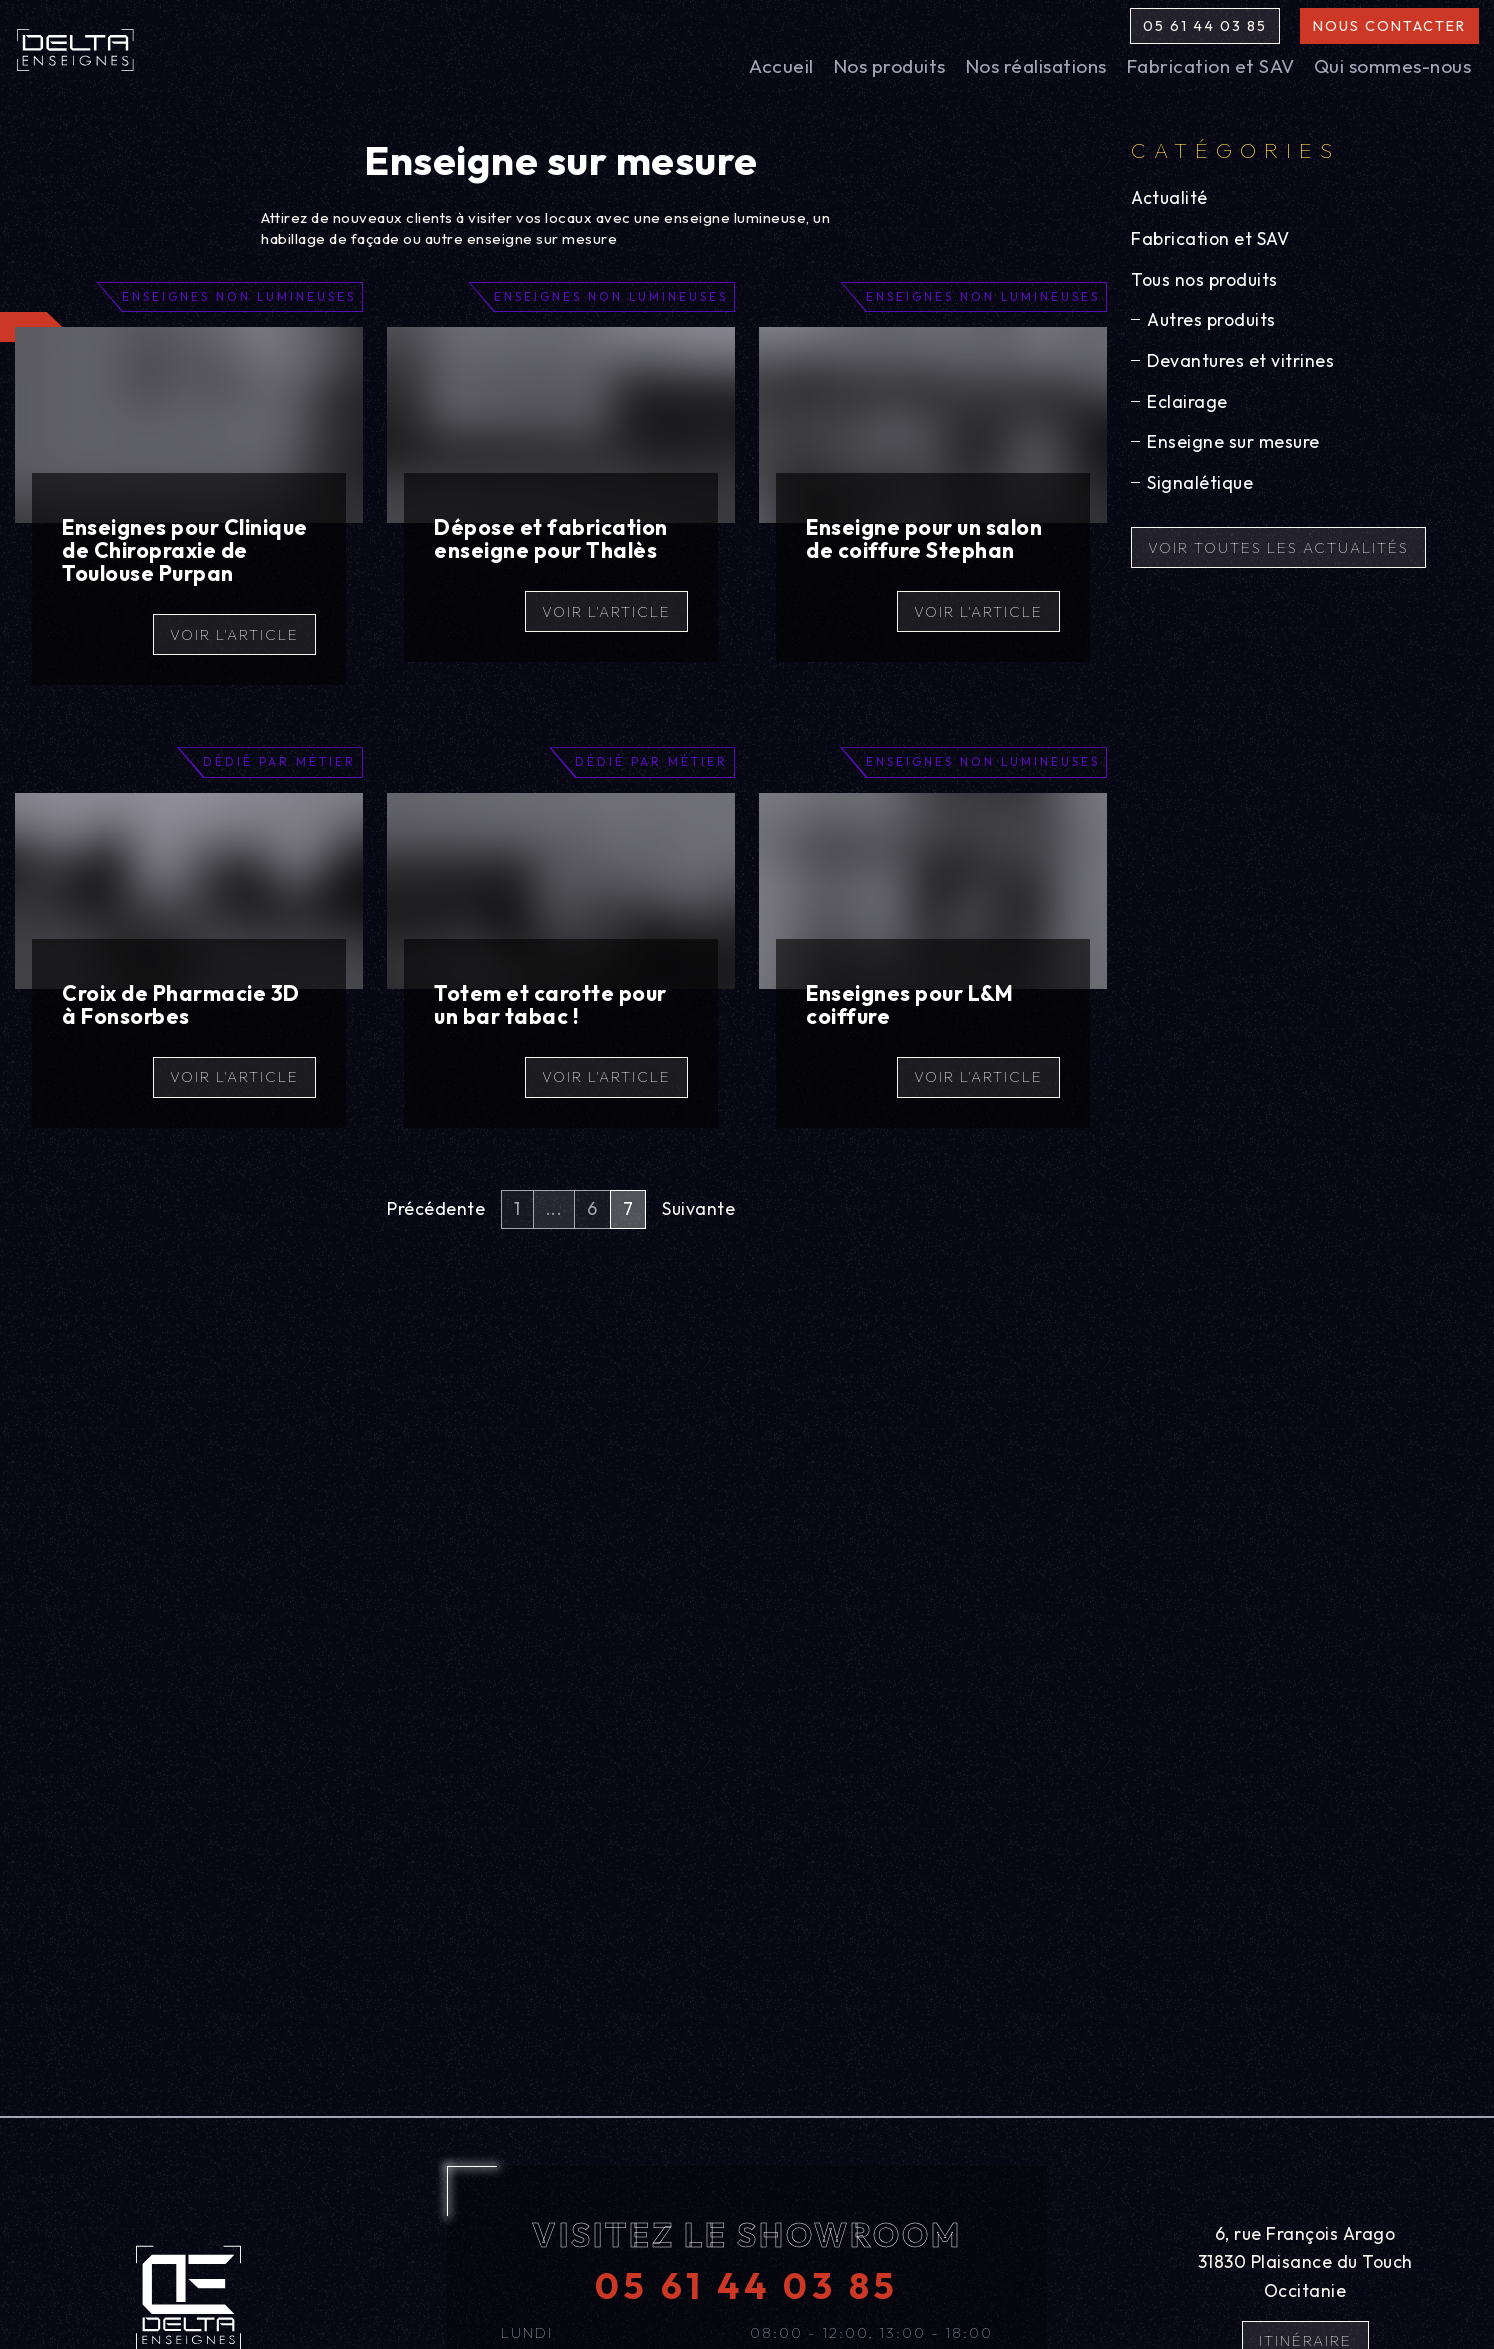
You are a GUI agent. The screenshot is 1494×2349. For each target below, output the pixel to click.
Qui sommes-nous (1393, 66)
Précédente (436, 1208)
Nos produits (889, 66)
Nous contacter (1389, 26)
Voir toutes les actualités (1278, 547)
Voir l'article (234, 634)
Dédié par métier (279, 761)
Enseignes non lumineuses (239, 296)
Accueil (781, 66)
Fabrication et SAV (1210, 66)
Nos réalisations (1036, 66)
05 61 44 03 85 (1205, 26)
